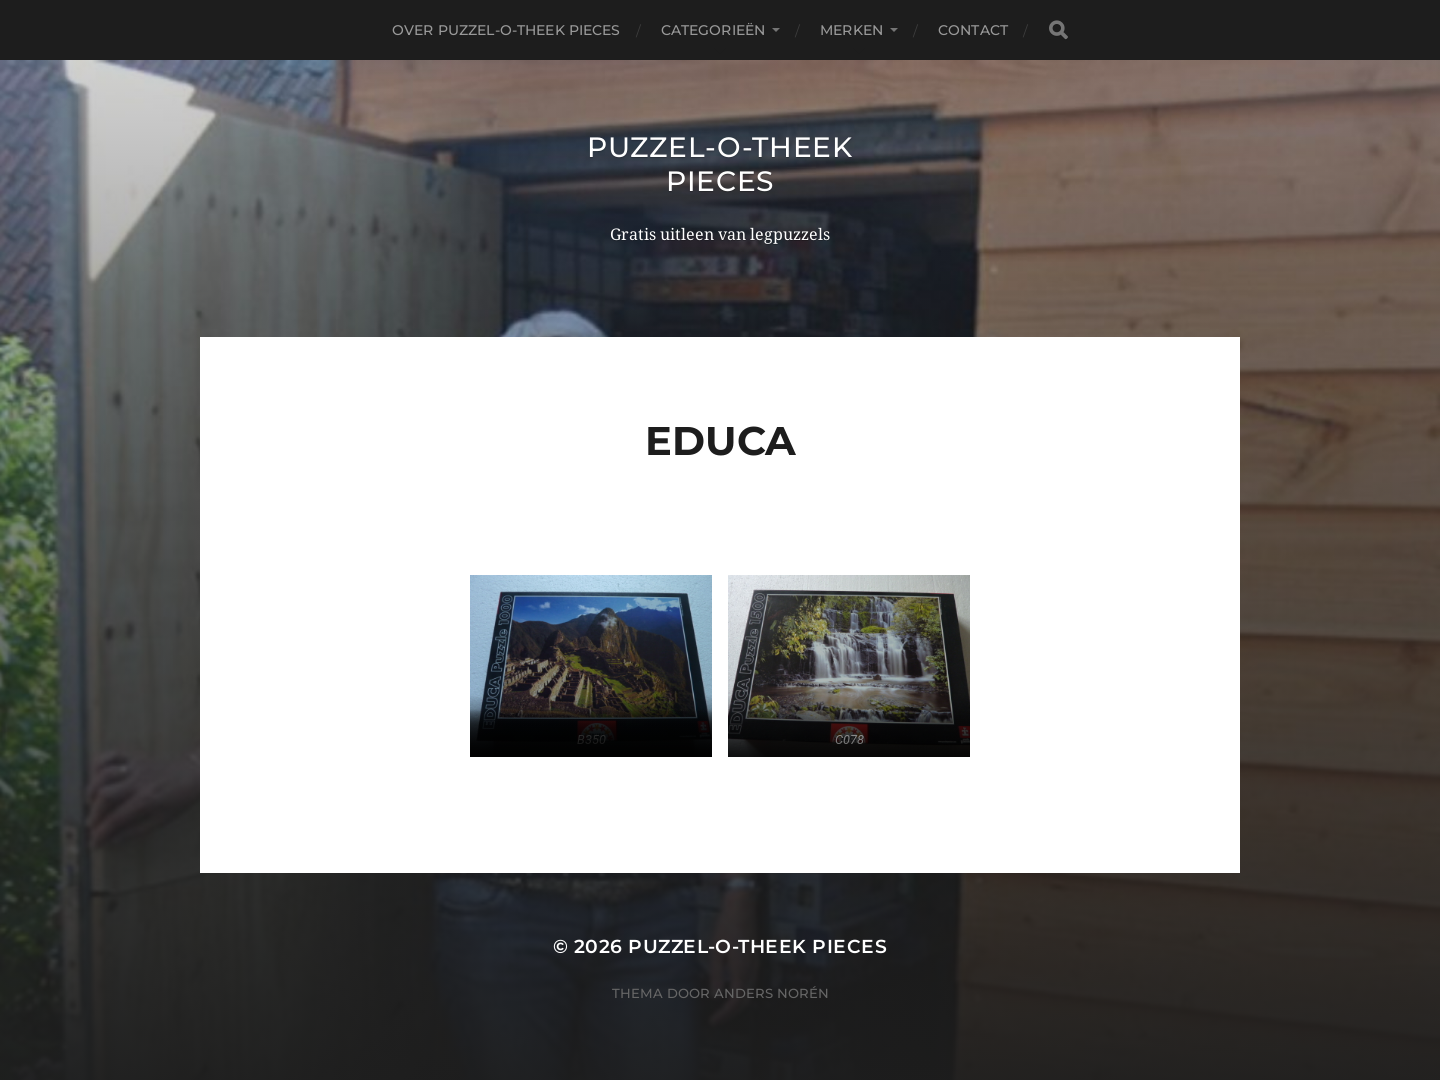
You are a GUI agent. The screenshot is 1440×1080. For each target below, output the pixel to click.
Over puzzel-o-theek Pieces (506, 30)
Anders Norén (771, 993)
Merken (851, 30)
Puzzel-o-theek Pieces (720, 164)
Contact (973, 30)
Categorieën (713, 30)
